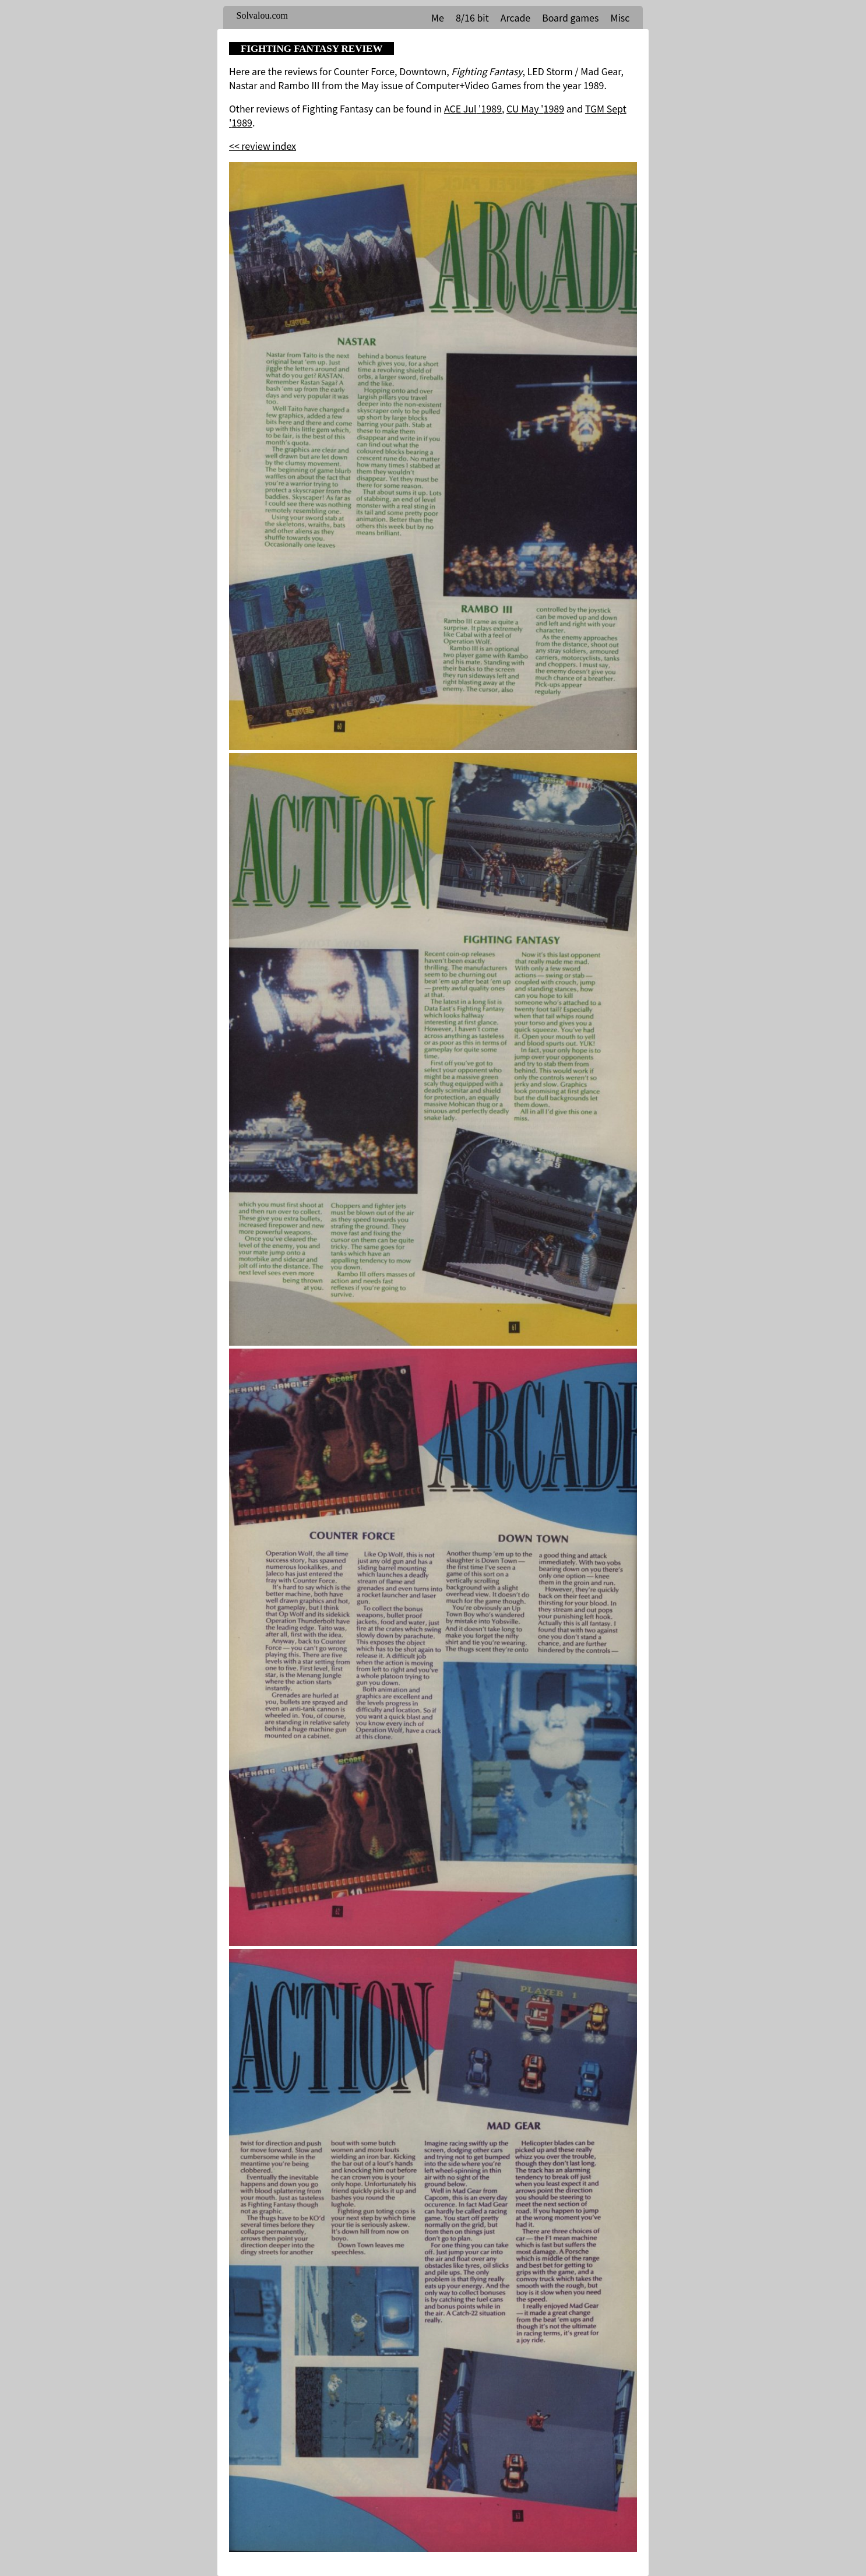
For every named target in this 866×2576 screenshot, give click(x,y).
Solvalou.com (262, 15)
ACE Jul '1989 (473, 108)
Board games (570, 17)
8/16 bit (472, 17)
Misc (619, 17)
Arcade (515, 17)
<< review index (262, 146)
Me (437, 17)
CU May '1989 (535, 108)
